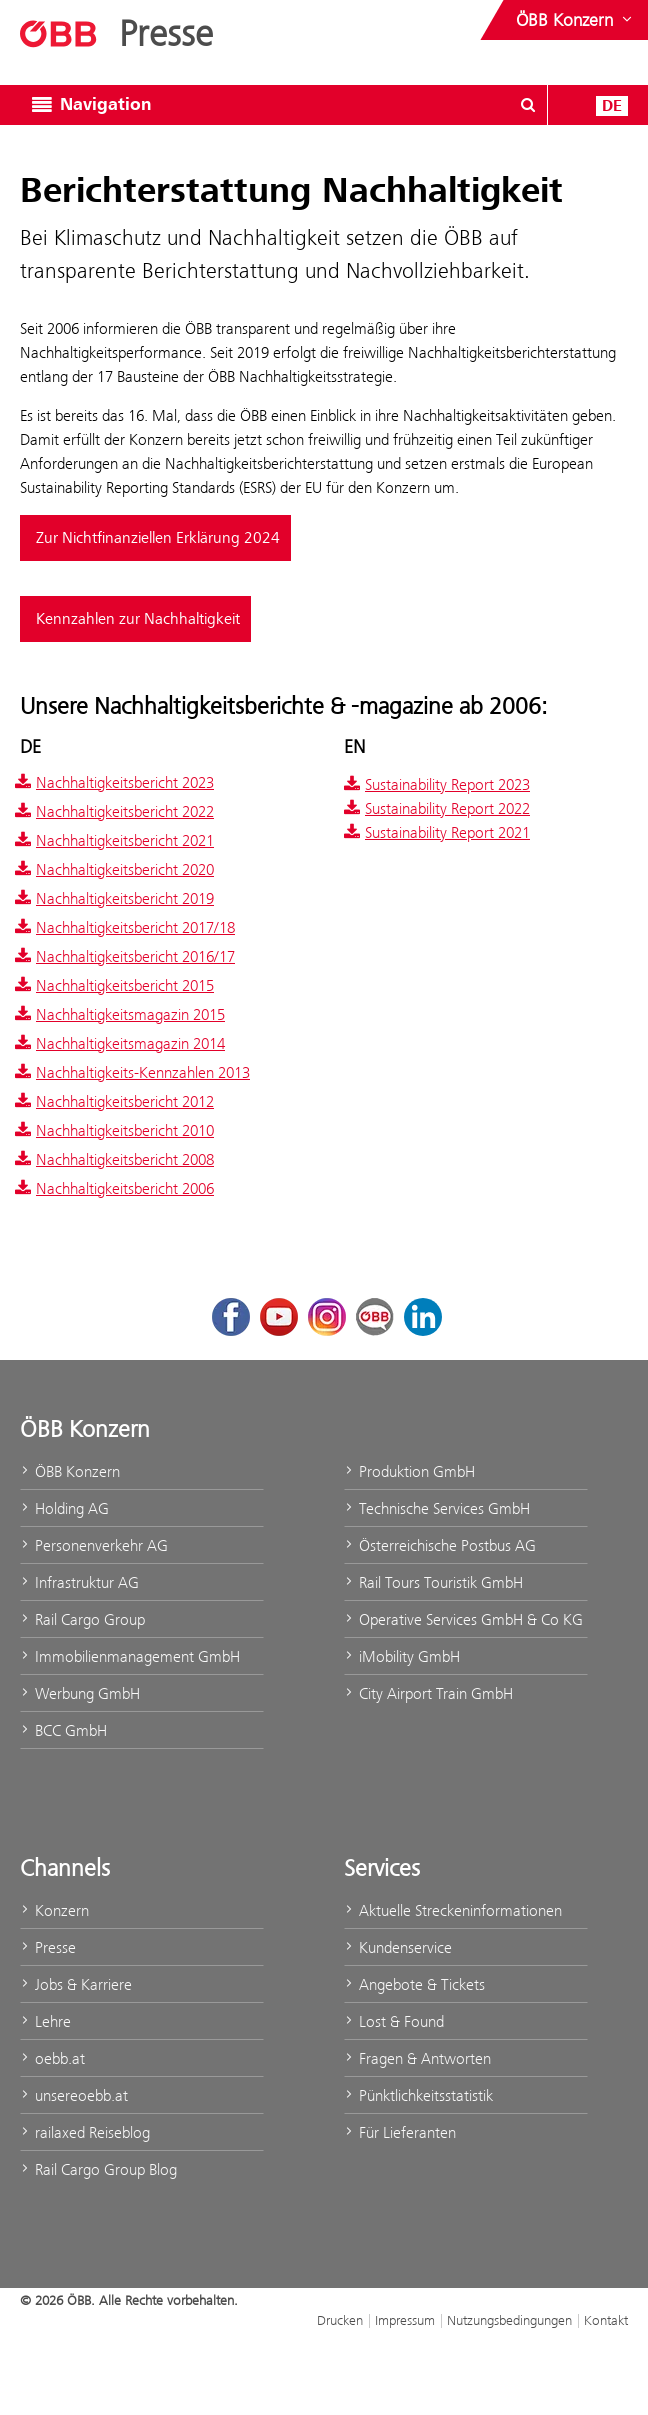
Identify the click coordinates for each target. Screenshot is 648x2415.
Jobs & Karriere (76, 1984)
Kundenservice (398, 1947)
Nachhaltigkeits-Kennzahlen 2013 (132, 1072)
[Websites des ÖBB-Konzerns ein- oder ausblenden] (576, 20)
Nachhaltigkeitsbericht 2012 (114, 1101)
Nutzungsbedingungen (509, 2320)
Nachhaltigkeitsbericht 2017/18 (125, 927)
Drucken (340, 2320)
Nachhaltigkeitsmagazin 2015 (120, 1014)
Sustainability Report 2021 (437, 832)
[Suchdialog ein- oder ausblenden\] (528, 105)
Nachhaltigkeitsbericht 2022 (114, 811)
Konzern (54, 1910)
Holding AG (64, 1508)
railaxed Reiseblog (85, 2132)
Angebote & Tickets (414, 1984)
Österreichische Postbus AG (440, 1545)
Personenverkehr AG (94, 1545)
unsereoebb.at (74, 2095)
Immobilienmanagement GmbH (130, 1656)
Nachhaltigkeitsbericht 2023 (114, 782)
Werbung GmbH (80, 1693)
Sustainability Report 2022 (437, 808)
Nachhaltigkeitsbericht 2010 (114, 1130)
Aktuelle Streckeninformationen (453, 1910)
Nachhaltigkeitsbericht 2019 (114, 898)
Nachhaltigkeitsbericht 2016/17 (125, 956)
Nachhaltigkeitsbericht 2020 (114, 869)
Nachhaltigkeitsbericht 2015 (114, 985)
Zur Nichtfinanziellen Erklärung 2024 (158, 538)
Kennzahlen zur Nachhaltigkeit (138, 619)
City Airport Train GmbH (428, 1693)
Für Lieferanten (400, 2132)
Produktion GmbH (409, 1471)
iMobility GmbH (402, 1656)
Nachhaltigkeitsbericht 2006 (114, 1188)
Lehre (45, 2021)
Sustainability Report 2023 (437, 784)
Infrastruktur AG (79, 1582)
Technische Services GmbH (437, 1508)
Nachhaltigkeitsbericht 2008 (114, 1159)
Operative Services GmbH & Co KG (463, 1619)
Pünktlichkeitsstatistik (418, 2095)
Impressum (405, 2320)
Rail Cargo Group (82, 1619)
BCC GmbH (63, 1730)
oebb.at (52, 2058)
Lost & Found (394, 2021)
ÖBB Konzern (70, 1471)
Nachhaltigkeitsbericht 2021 (114, 840)
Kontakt (606, 2320)
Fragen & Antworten (417, 2058)
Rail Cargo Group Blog (98, 2169)
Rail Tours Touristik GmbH (433, 1582)
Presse (48, 1947)
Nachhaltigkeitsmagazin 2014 (120, 1043)
